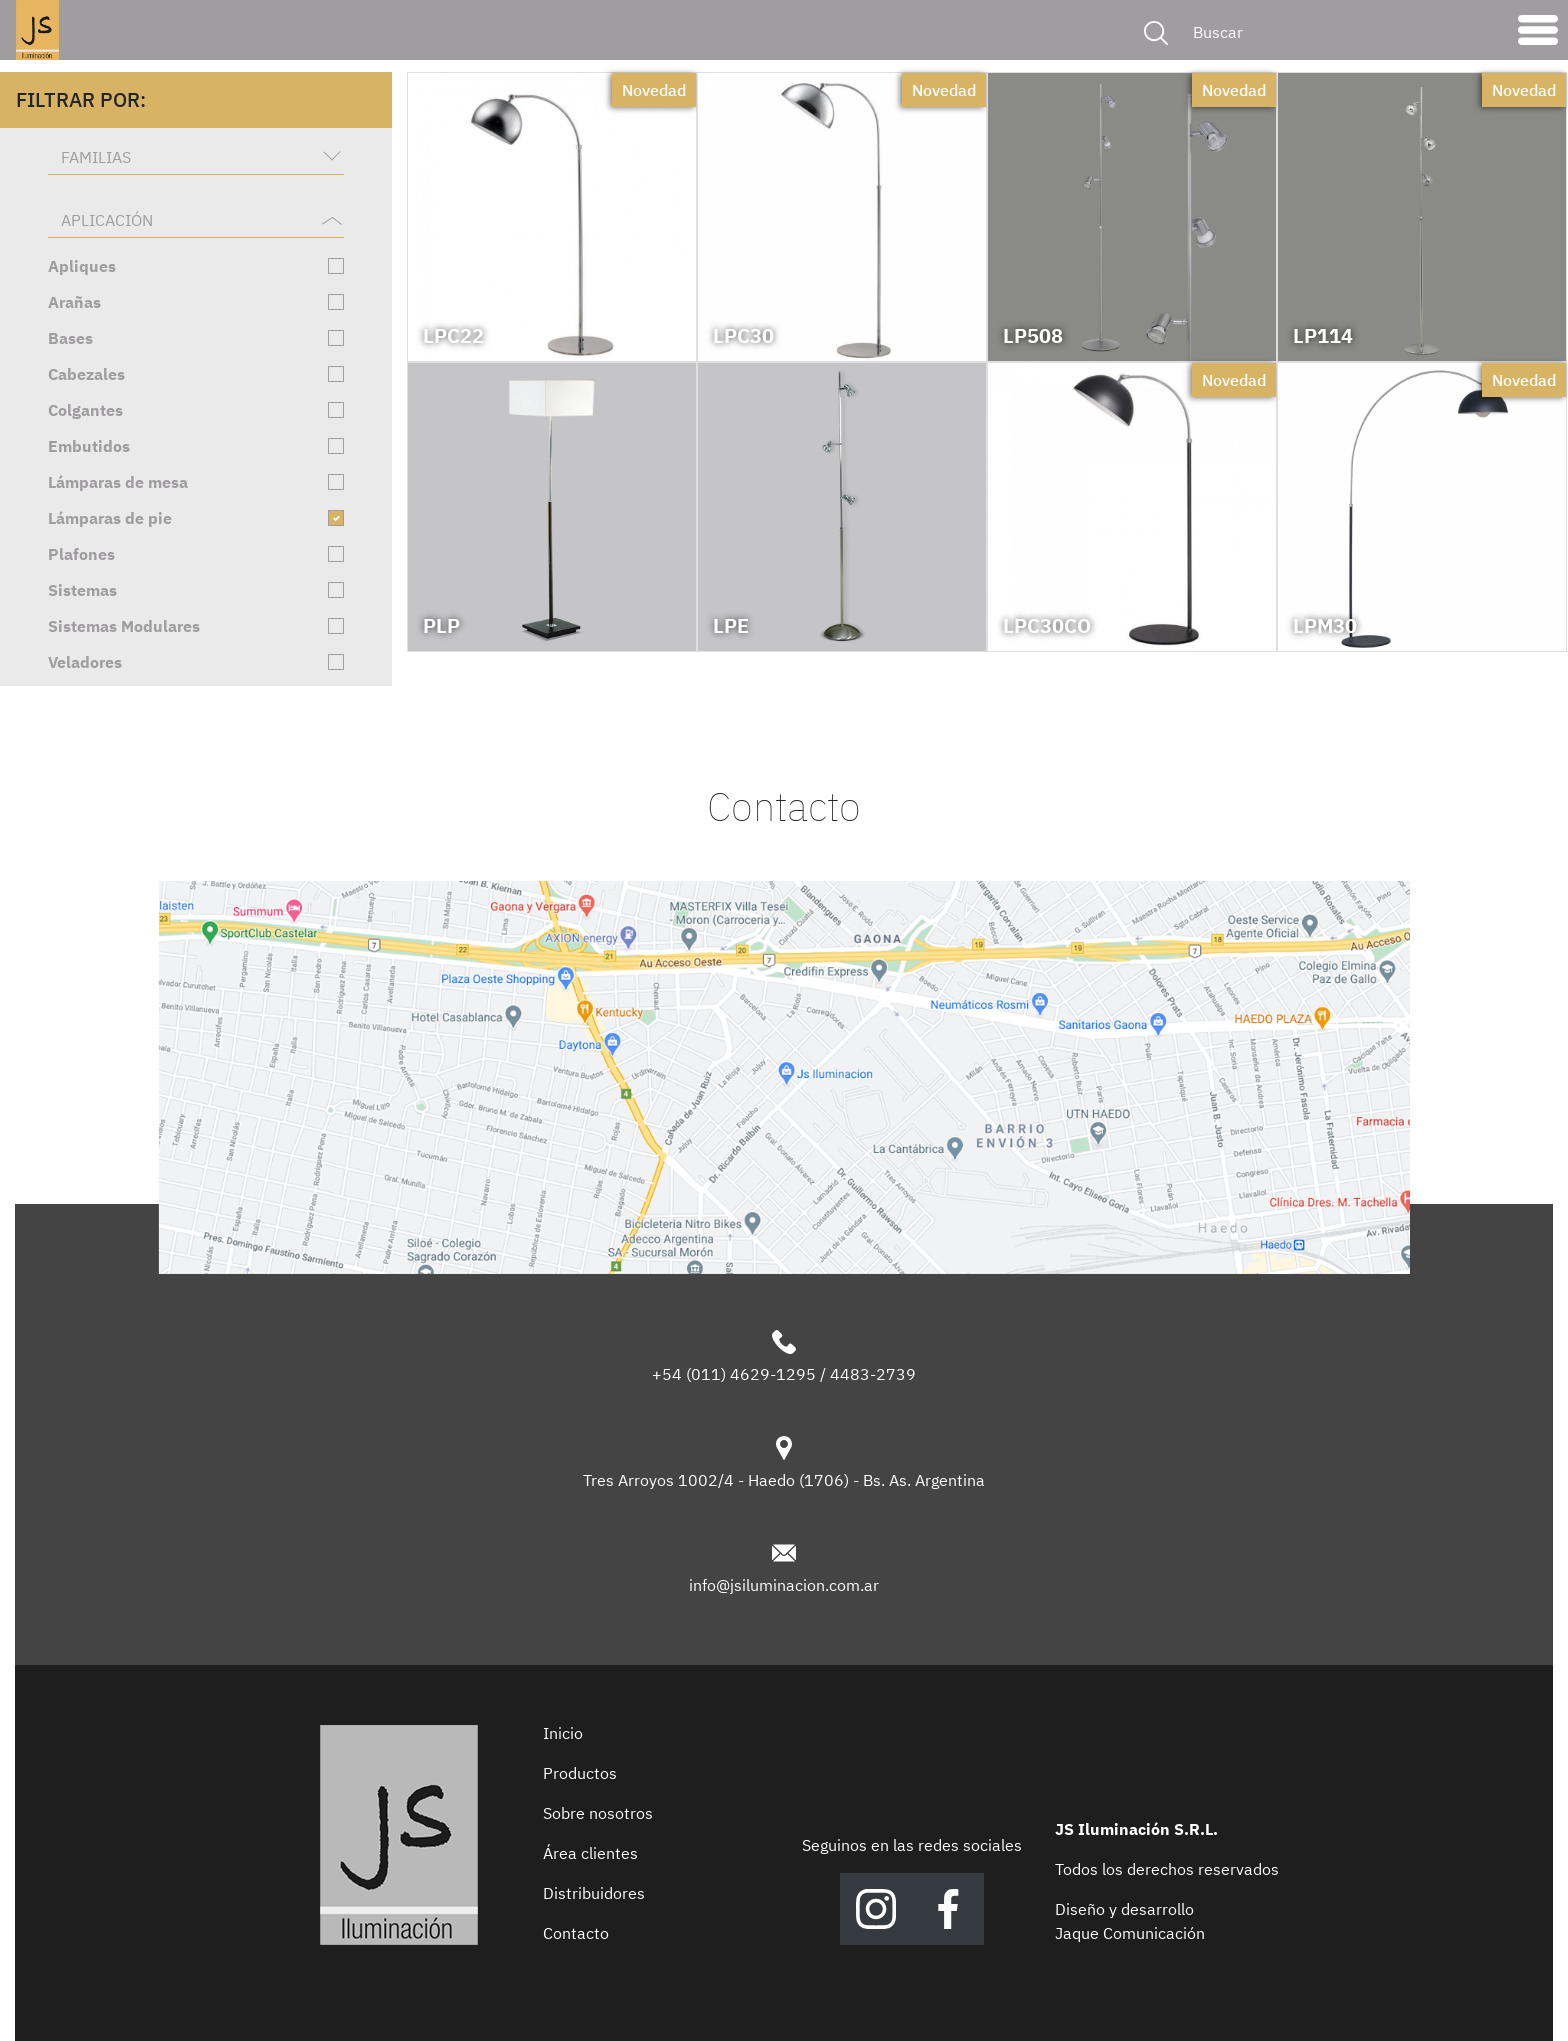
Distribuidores (594, 1893)
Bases (70, 338)
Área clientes (590, 1853)
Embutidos (89, 446)
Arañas (74, 302)
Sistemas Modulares (124, 626)
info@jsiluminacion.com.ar (784, 1585)
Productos (580, 1773)
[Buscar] (1342, 32)
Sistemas (82, 590)
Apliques (82, 266)
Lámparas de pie (110, 518)
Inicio (563, 1733)
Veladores (85, 662)
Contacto (576, 1933)
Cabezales (86, 374)
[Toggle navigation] (1538, 35)
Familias (96, 157)
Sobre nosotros (598, 1813)
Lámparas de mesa (118, 482)
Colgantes (85, 410)
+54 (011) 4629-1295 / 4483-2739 (784, 1374)
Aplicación (107, 220)
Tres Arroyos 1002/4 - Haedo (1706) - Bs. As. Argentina (784, 1480)
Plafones (81, 554)
